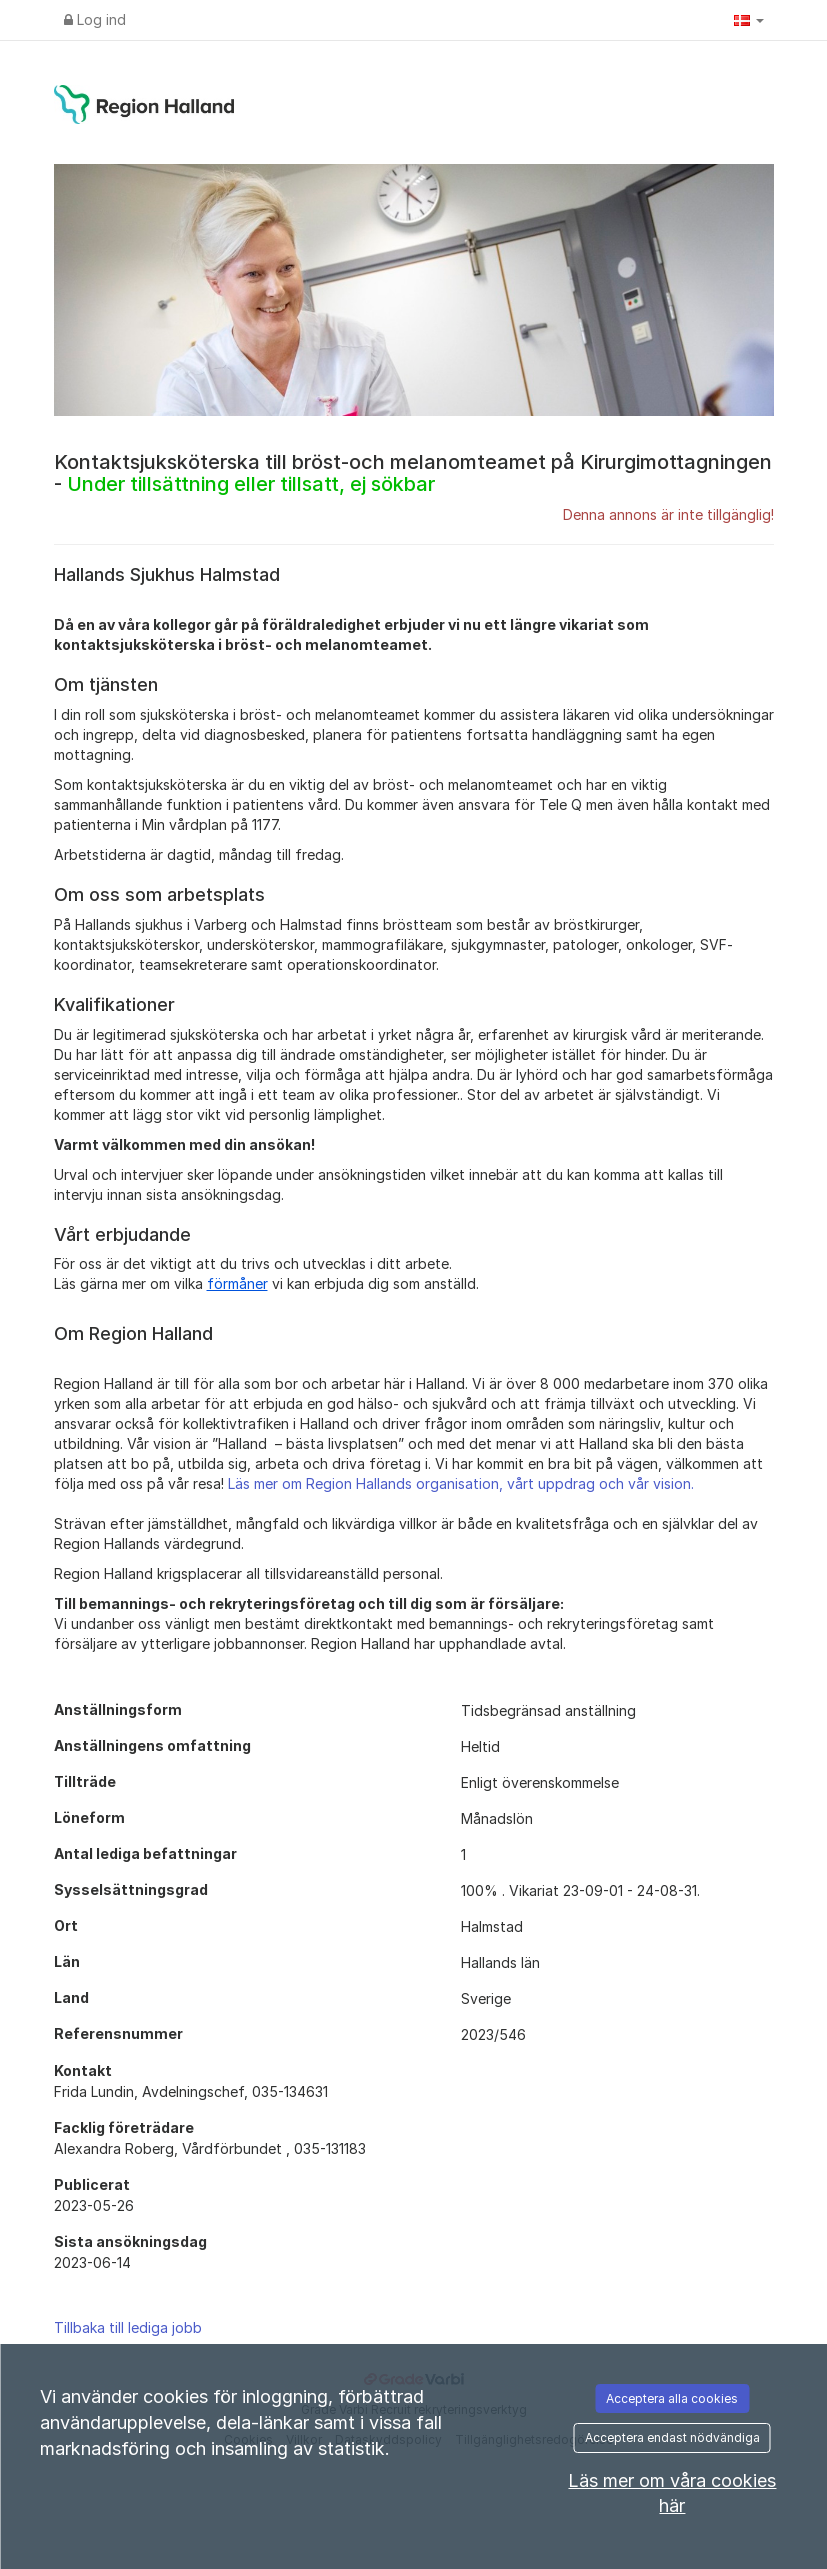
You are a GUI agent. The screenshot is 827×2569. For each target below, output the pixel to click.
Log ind (95, 19)
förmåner (237, 1283)
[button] (749, 20)
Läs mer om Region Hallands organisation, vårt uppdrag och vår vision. (461, 1483)
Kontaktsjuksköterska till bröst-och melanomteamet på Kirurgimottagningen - (413, 473)
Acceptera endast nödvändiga (672, 2437)
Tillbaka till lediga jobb (128, 2327)
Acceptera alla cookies (672, 2398)
